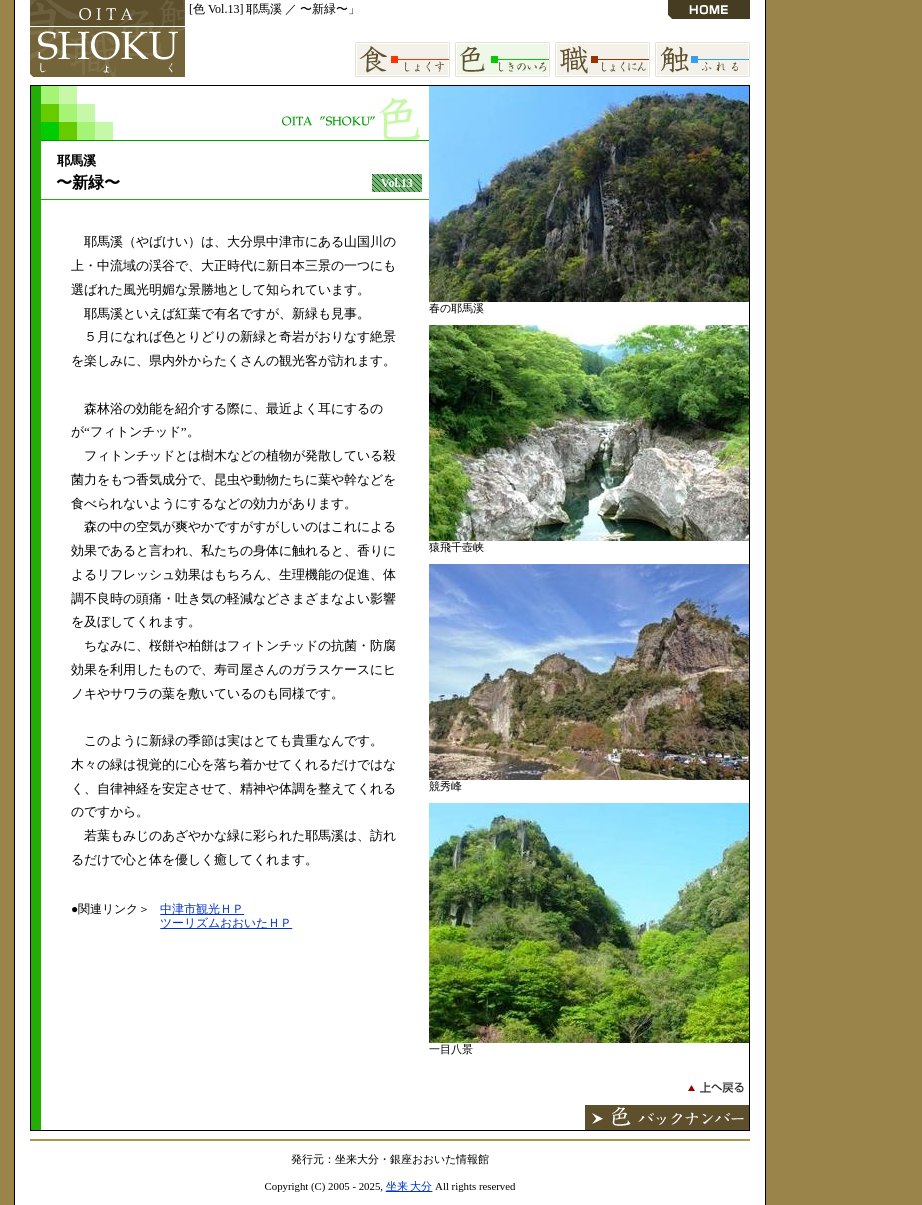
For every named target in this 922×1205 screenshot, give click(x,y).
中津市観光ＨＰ (202, 909)
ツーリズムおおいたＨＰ (226, 923)
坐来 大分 (409, 1186)
